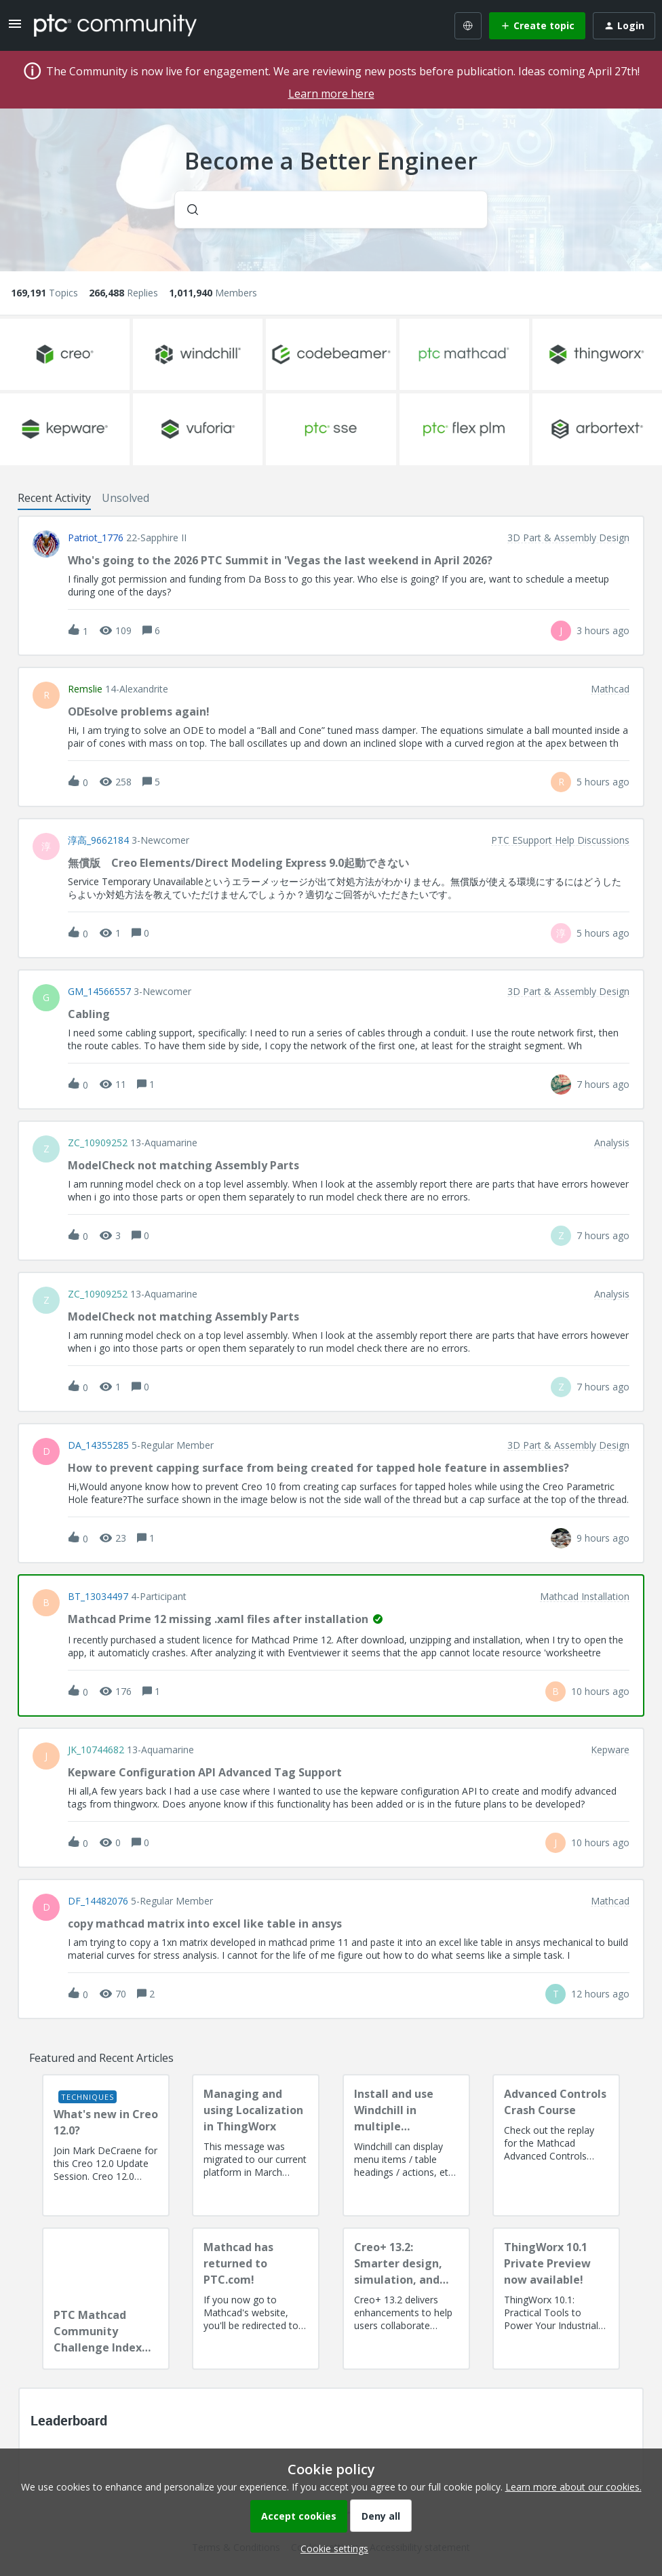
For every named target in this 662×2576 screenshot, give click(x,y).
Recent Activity (54, 497)
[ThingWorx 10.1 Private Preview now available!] (556, 2298)
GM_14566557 (99, 991)
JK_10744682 (96, 1750)
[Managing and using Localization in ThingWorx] (255, 2145)
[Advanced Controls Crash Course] (556, 2145)
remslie (85, 689)
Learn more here (331, 93)
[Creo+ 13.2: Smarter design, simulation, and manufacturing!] (406, 2298)
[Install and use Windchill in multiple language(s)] (406, 2145)
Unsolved (125, 497)
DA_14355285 (98, 1445)
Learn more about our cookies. (573, 2486)
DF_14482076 (98, 1901)
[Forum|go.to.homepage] (115, 25)
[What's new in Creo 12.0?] (106, 2145)
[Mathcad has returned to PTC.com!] (255, 2298)
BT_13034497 (98, 1596)
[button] (331, 2548)
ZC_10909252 (98, 1143)
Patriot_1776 (95, 538)
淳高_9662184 (98, 840)
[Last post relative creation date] (603, 630)
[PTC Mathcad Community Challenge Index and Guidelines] (106, 2298)
